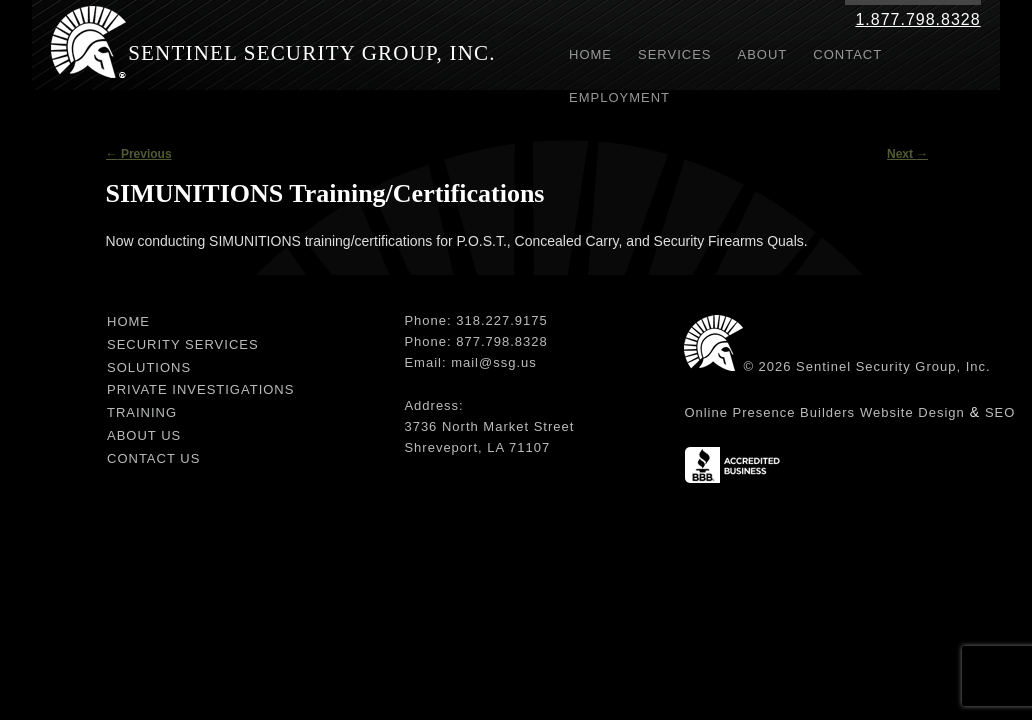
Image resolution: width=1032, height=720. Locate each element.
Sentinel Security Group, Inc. (312, 53)
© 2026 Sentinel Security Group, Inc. (866, 366)
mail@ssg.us (494, 362)
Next (907, 154)
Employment (619, 97)
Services (675, 54)
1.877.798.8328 (917, 19)
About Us (144, 435)
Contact (847, 54)
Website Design (912, 412)
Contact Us (153, 458)
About (763, 54)
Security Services (183, 344)
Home (590, 54)
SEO (1000, 412)
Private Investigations (200, 389)
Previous (139, 154)
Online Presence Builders (769, 412)
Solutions (149, 367)
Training (142, 412)
